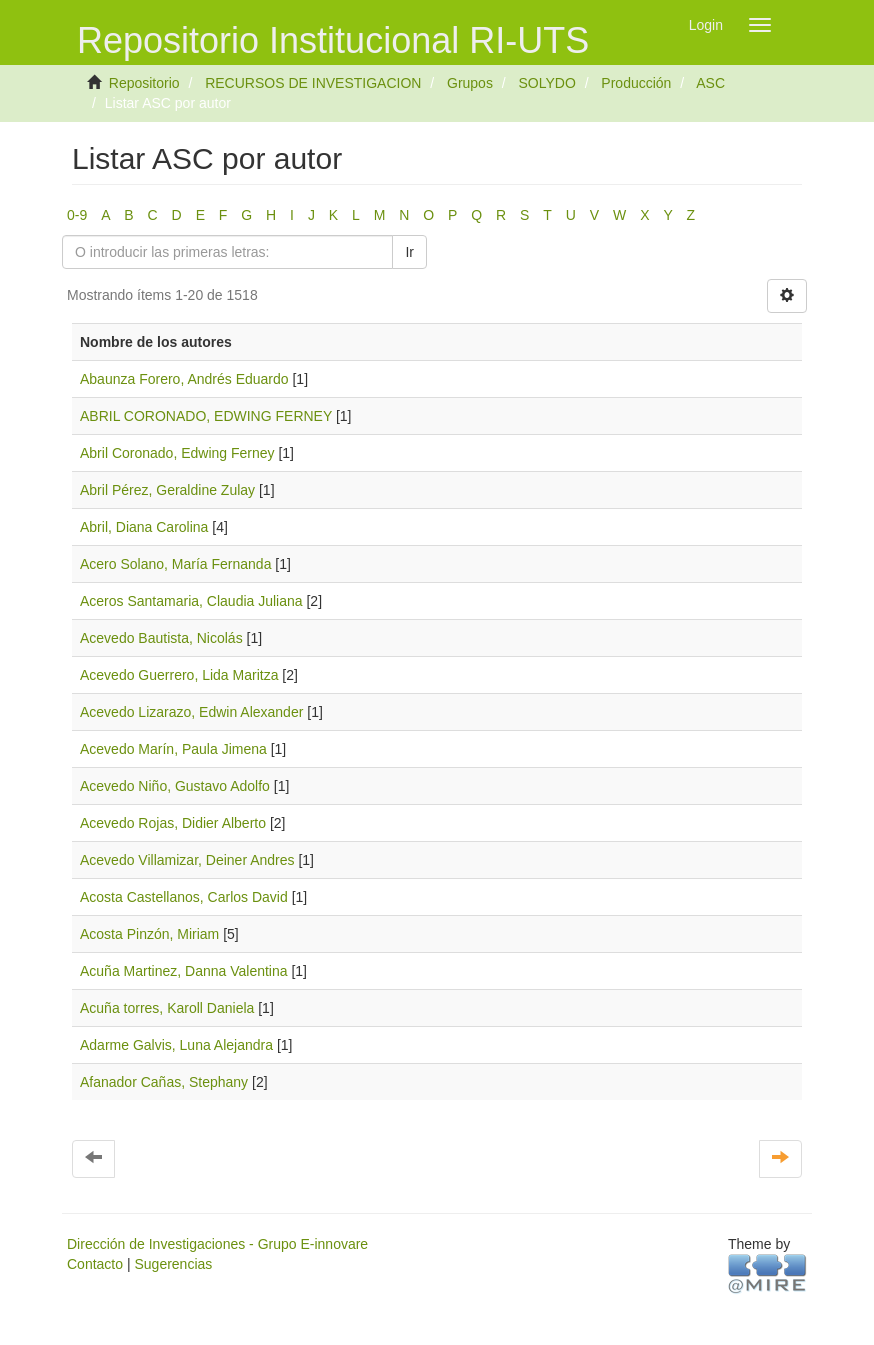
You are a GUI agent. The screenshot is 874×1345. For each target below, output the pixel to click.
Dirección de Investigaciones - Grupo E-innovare (217, 1244)
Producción (636, 83)
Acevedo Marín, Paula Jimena (173, 749)
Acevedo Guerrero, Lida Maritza (179, 675)
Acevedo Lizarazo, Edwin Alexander (191, 712)
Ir (409, 252)
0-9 (77, 215)
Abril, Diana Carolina (144, 527)
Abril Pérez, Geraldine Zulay (167, 490)
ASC (710, 83)
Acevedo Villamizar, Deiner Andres (187, 860)
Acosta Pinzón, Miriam (149, 934)
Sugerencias (173, 1264)
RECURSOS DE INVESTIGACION (313, 83)
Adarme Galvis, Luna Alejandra (176, 1045)
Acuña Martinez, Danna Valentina (184, 971)
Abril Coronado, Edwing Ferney (177, 453)
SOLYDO (546, 83)
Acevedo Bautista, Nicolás (161, 638)
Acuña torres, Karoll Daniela (167, 1008)
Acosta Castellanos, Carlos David (184, 897)
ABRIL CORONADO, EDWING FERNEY (206, 416)
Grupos (470, 83)
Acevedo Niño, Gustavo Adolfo (175, 786)
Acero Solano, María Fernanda (175, 564)
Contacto (95, 1264)
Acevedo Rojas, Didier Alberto (173, 823)
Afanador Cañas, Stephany (164, 1082)
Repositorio (144, 83)
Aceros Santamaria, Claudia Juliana (191, 601)
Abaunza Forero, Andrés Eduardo (184, 379)
